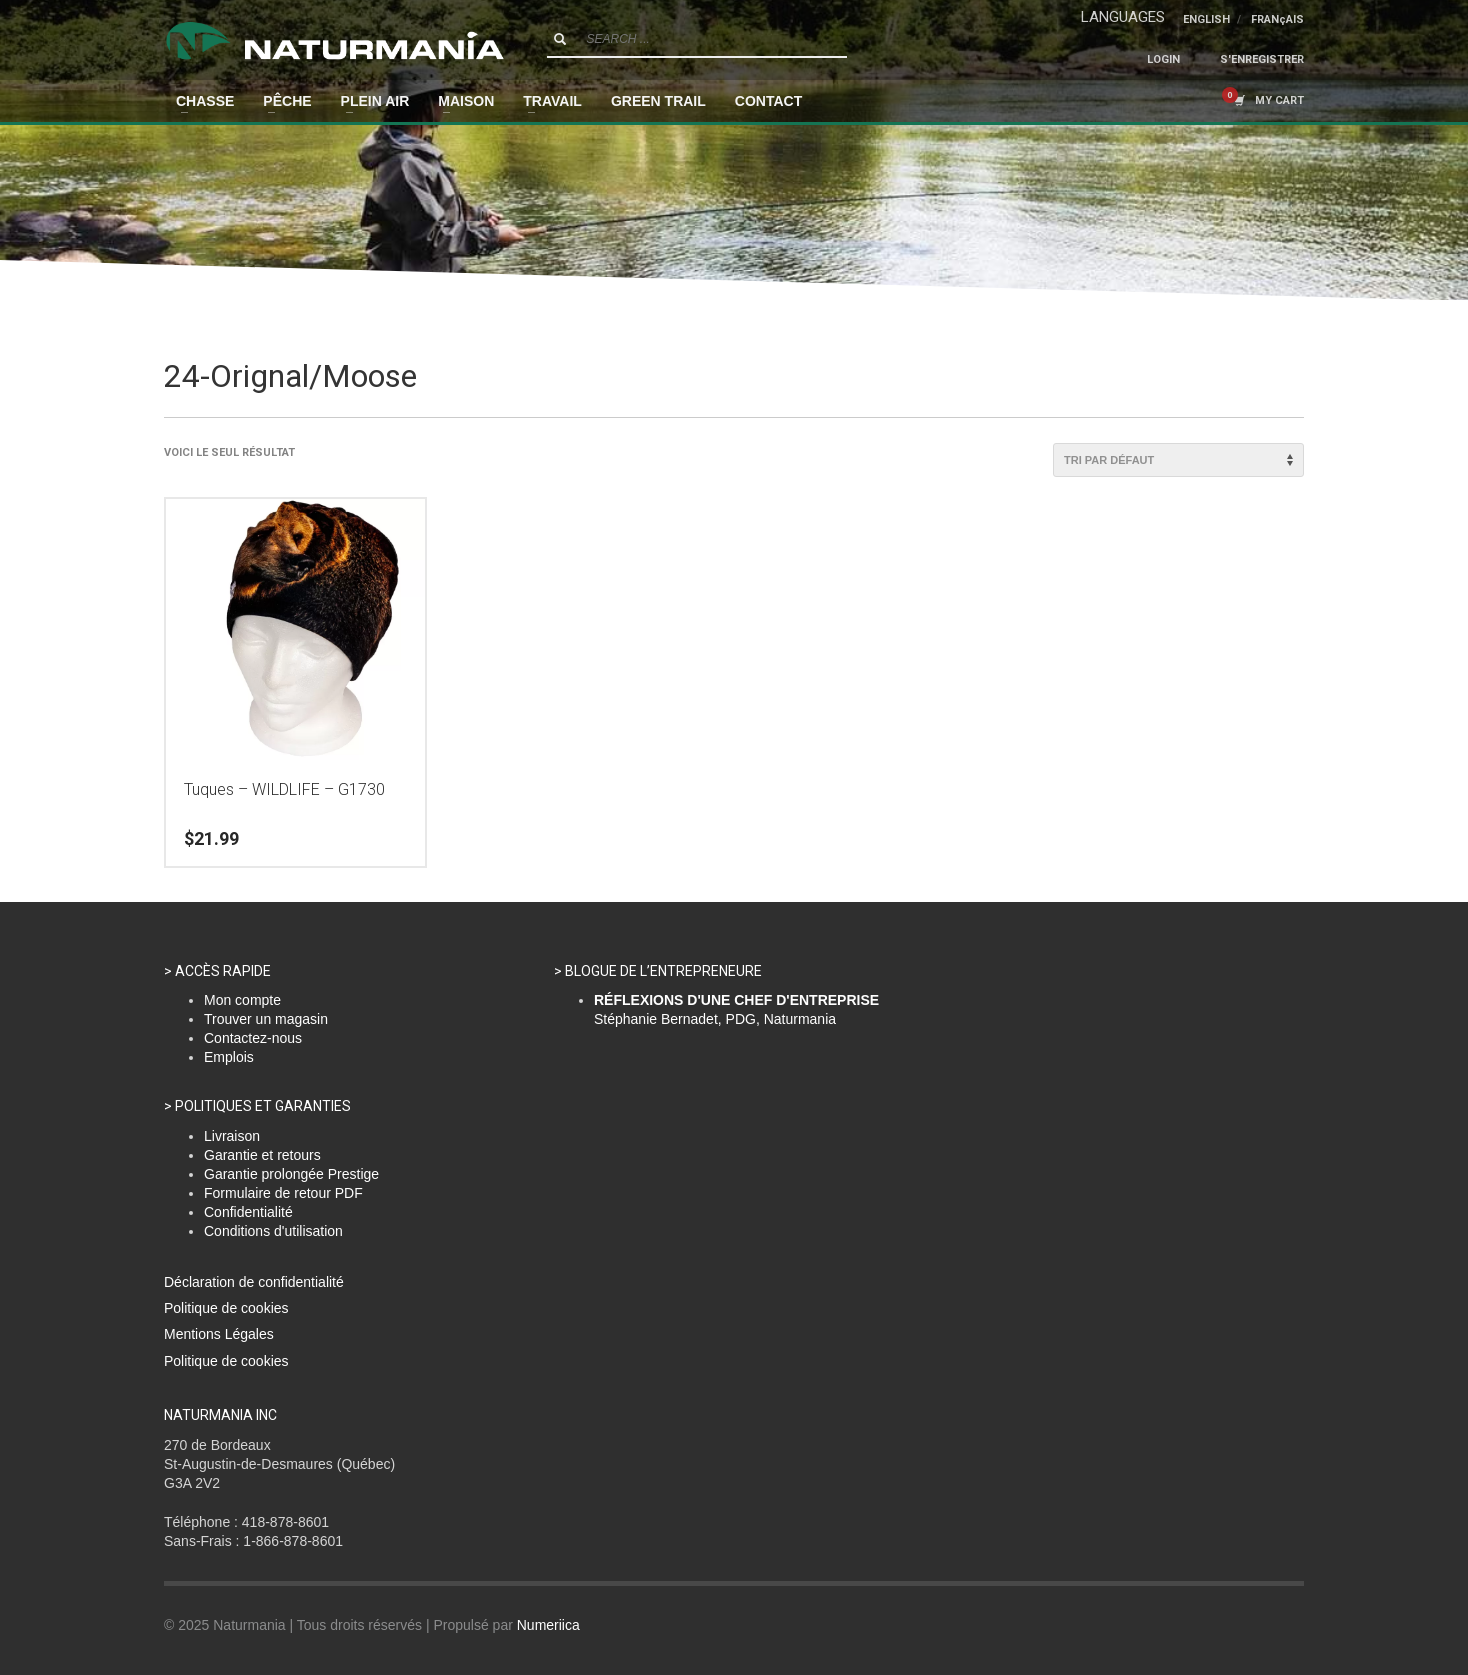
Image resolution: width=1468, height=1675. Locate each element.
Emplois (229, 1057)
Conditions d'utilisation (273, 1231)
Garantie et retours (262, 1155)
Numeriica (548, 1625)
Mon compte (242, 1000)
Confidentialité (248, 1212)
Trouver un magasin (266, 1019)
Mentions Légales (219, 1334)
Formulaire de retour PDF (283, 1193)
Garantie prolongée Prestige (291, 1174)
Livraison (232, 1136)
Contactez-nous (253, 1038)
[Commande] (1178, 460)
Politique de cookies (226, 1308)
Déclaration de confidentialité (254, 1282)
